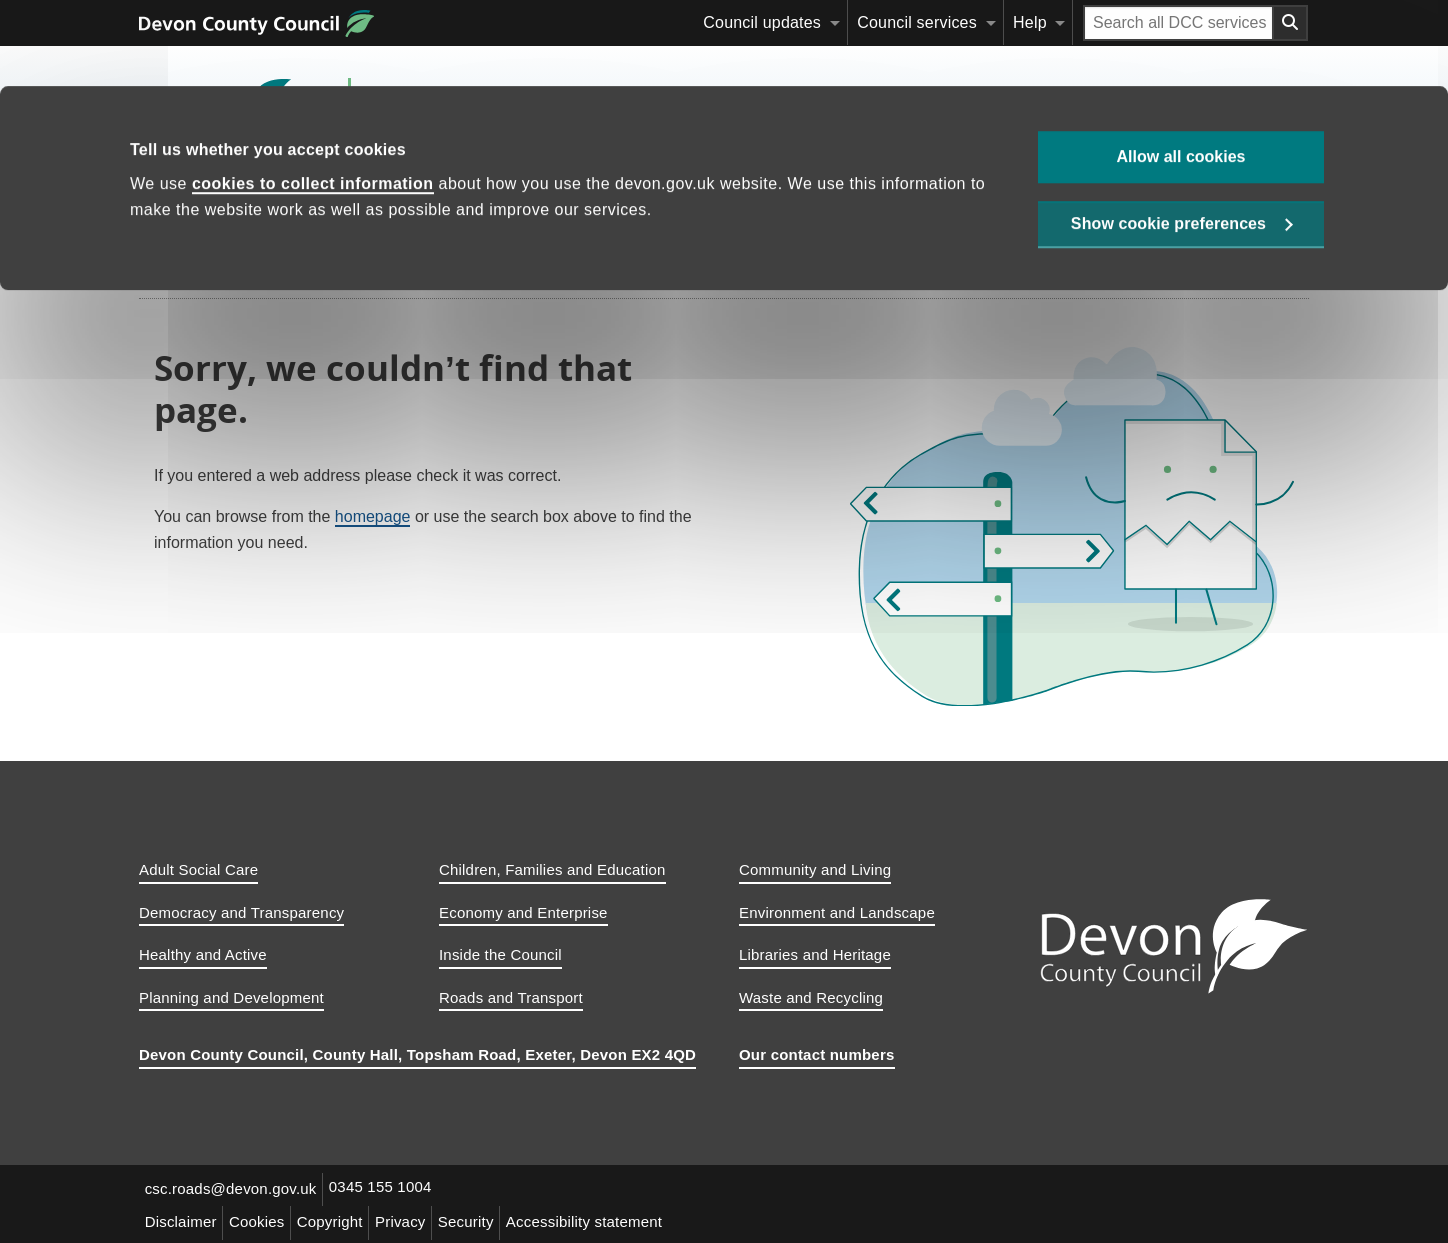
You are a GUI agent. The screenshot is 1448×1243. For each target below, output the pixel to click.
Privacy (417, 1219)
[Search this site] (1127, 205)
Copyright (342, 1219)
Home (176, 205)
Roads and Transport (511, 997)
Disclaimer (183, 1219)
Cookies (264, 1219)
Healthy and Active (203, 954)
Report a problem (562, 205)
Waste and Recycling (811, 997)
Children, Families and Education (552, 869)
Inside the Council (500, 954)
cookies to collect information (313, 97)
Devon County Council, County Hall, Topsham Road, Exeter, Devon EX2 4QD (417, 1054)
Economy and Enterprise (523, 912)
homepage (373, 516)
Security (487, 1219)
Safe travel (1021, 205)
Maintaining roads (291, 205)
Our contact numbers (817, 1054)
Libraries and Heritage (815, 954)
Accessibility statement (610, 1219)
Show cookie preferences (1168, 141)
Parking (427, 205)
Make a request (709, 205)
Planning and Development (231, 997)
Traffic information (873, 205)
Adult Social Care (198, 869)
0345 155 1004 (387, 1188)
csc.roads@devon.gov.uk (233, 1188)
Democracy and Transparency (241, 912)
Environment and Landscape (837, 912)
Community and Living (815, 869)
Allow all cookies (1181, 70)
